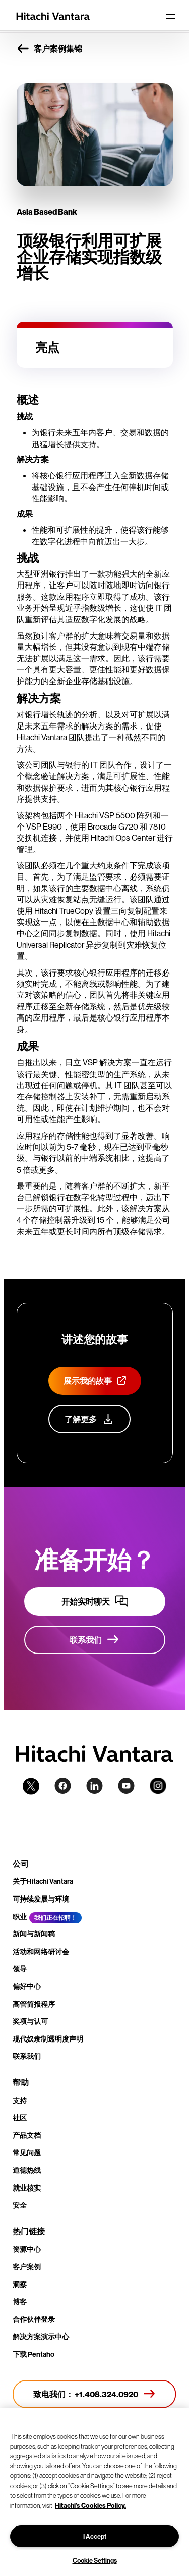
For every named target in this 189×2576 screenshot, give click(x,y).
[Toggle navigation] (170, 16)
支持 (20, 2100)
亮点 (47, 347)
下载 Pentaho (33, 2354)
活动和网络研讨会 (41, 1951)
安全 (20, 2205)
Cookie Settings (95, 2560)
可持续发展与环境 (41, 1899)
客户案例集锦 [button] (49, 48)
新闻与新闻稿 (34, 1933)
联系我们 (27, 2056)
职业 (20, 1916)
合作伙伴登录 (34, 2319)
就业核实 (27, 2188)
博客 (20, 2301)
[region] (94, 2492)
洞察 (20, 2284)
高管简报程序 (34, 2004)
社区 (20, 2117)
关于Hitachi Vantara (43, 1881)
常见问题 (27, 2152)
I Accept (94, 2536)
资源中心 (27, 2249)
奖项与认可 (30, 2021)
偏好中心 (27, 1986)
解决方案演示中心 (41, 2336)
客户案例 (27, 2266)
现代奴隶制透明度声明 (48, 2039)
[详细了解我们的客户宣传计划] (89, 1419)
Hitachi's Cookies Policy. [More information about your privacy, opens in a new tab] (90, 2505)
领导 (20, 1968)
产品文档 (27, 2135)
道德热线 (27, 2170)
